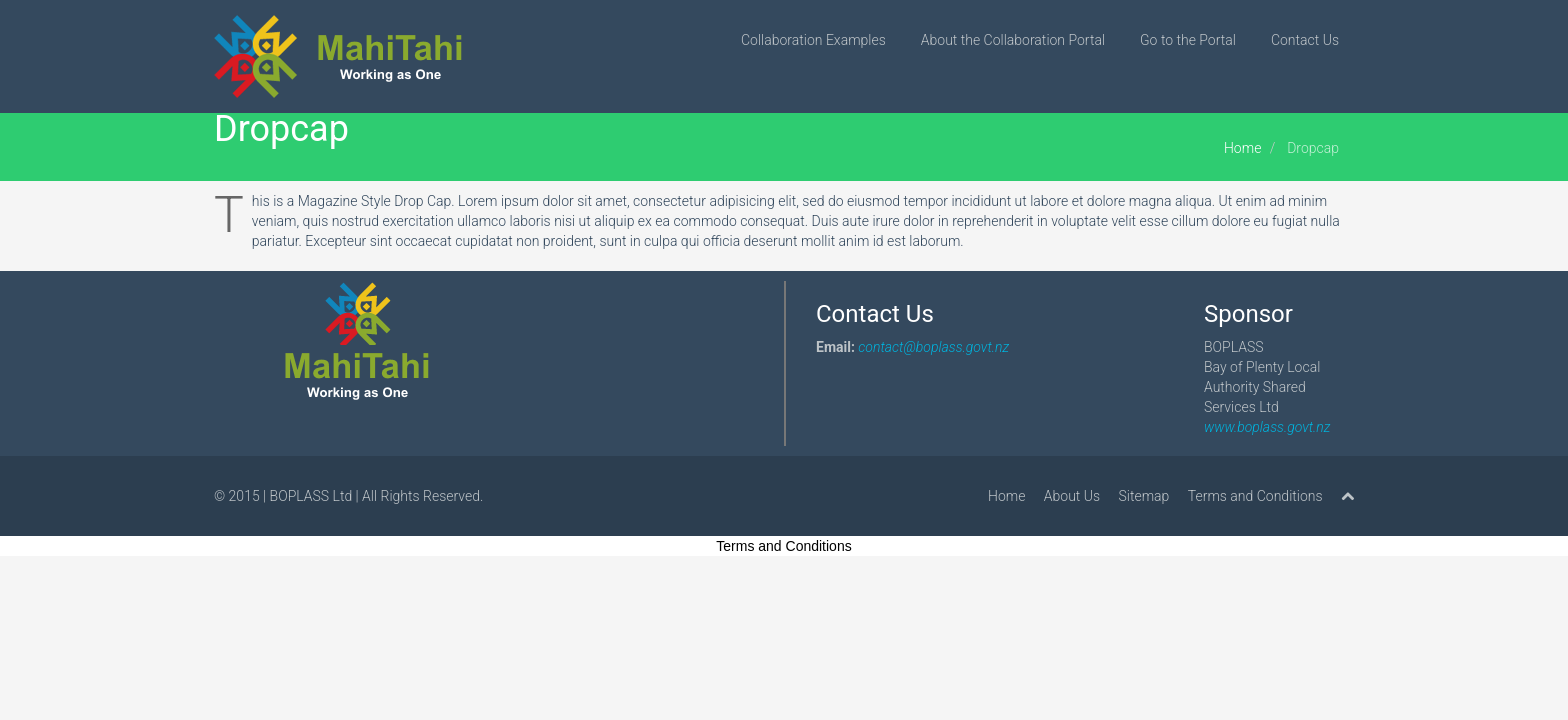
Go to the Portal (1188, 40)
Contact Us (1305, 40)
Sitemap (1144, 496)
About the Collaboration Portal (1013, 40)
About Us (1072, 496)
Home (1242, 148)
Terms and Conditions (1255, 496)
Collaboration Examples (813, 40)
